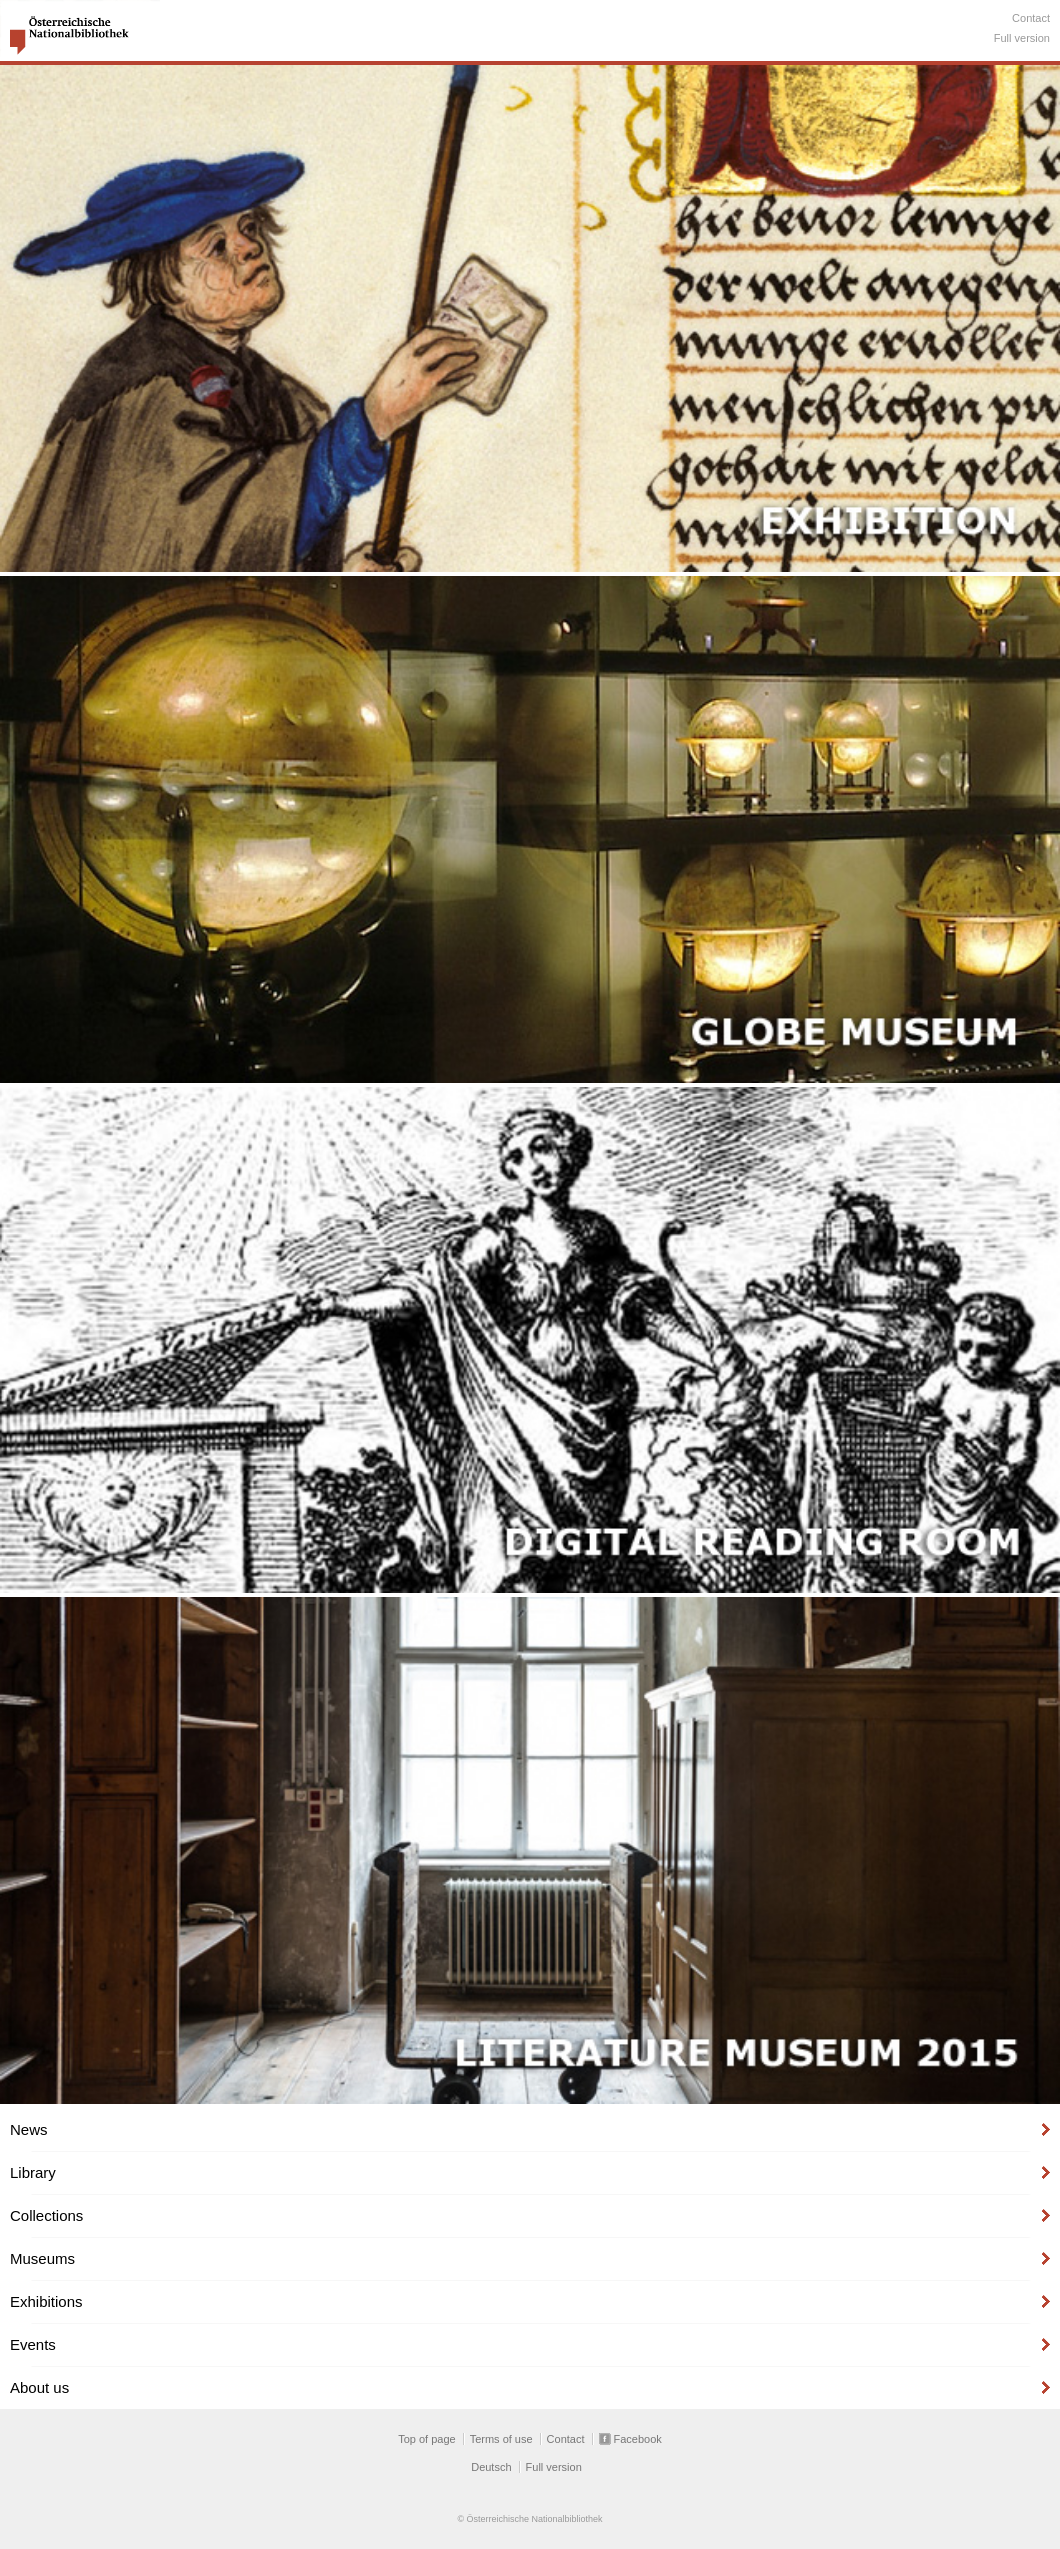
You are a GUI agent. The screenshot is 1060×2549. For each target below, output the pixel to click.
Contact (1031, 18)
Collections (46, 2215)
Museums (42, 2258)
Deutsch (491, 2467)
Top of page (427, 2439)
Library (33, 2172)
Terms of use (501, 2439)
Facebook (638, 2439)
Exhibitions (46, 2301)
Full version (1022, 38)
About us (39, 2387)
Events (33, 2344)
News (29, 2129)
